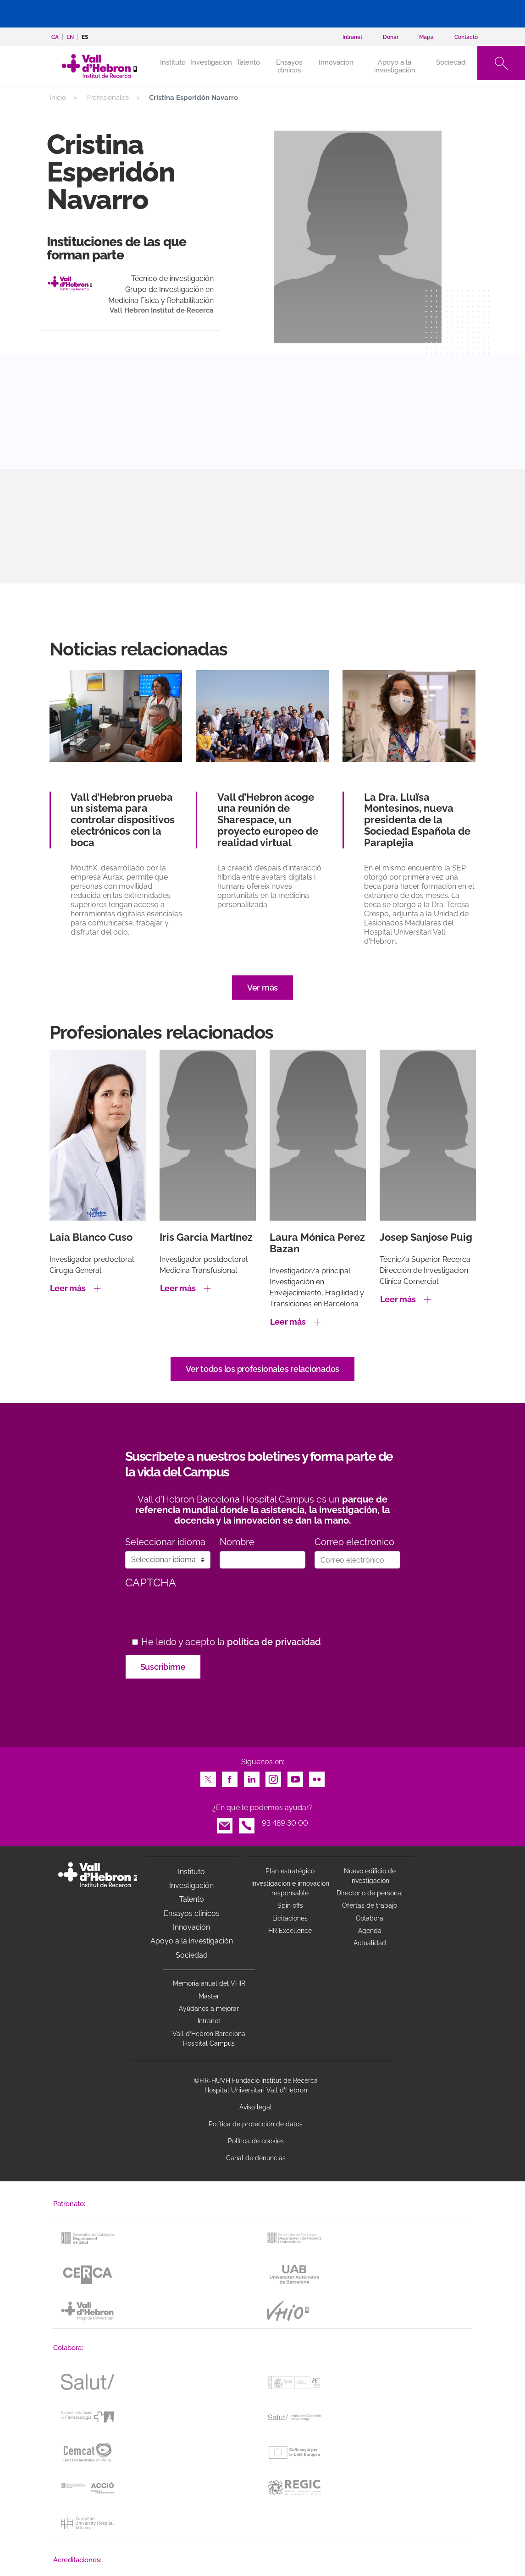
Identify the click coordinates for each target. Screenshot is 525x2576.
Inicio (58, 98)
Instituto (191, 1871)
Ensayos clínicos (289, 66)
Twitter (208, 1776)
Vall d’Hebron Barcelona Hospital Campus (208, 2038)
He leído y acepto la (231, 1642)
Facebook (230, 1776)
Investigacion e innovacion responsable (290, 1888)
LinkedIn (252, 1776)
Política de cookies (256, 2141)
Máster (209, 1996)
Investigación (211, 62)
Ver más (262, 987)
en (70, 37)
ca (55, 37)
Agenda (369, 1930)
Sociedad (450, 62)
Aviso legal (255, 2107)
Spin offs (290, 1905)
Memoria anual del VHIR (209, 1983)
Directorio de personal (370, 1893)
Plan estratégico (290, 1871)
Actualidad (370, 1943)
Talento (248, 62)
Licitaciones (290, 1918)
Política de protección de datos (256, 2124)
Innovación (336, 62)
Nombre (237, 1542)
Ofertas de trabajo (369, 1905)
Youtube (295, 1776)
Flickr (317, 1776)
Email (224, 1823)
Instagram (273, 1776)
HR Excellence (290, 1930)
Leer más (68, 1288)
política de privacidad (274, 1641)
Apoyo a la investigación (394, 66)
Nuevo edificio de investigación (370, 1875)
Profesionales (107, 98)
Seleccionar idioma (165, 1542)
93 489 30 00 (285, 1823)
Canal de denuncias (256, 2158)
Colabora (369, 1918)
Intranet (209, 2021)
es (85, 37)
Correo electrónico (354, 1542)
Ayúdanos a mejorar (209, 2008)
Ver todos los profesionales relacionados (262, 1369)
